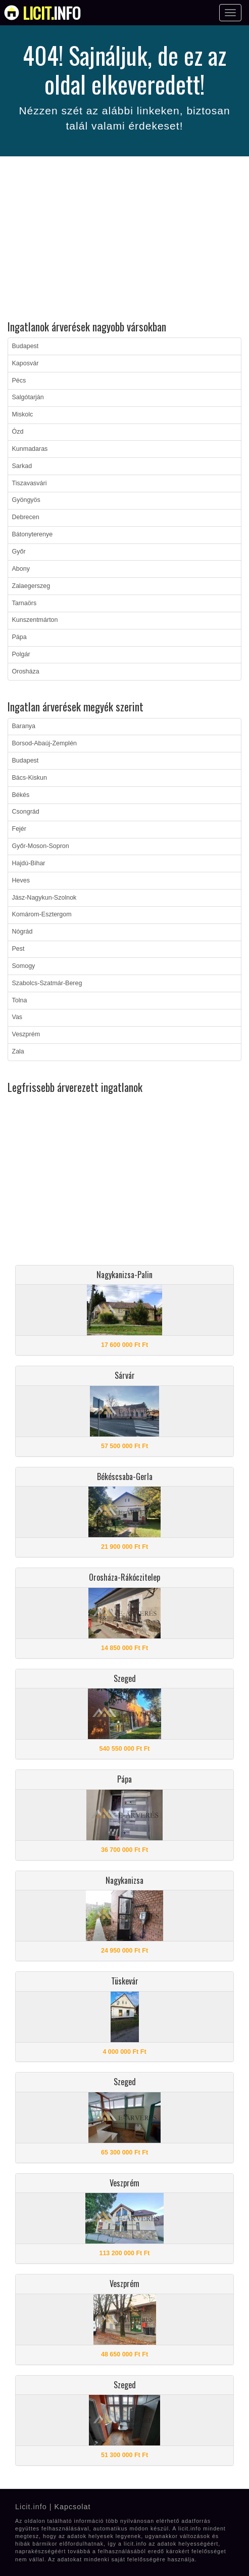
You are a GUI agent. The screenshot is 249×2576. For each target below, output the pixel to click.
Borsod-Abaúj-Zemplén (44, 743)
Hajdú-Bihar (28, 863)
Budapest (25, 346)
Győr (19, 551)
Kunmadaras (30, 448)
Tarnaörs (24, 603)
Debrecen (25, 517)
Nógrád (22, 931)
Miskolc (22, 414)
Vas (17, 1017)
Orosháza (25, 671)
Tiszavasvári (29, 483)
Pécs (19, 380)
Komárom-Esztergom (42, 914)
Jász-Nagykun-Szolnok (44, 897)
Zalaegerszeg (31, 585)
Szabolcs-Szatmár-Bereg (47, 983)
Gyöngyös (26, 499)
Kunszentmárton (35, 619)
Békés (21, 794)
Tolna (19, 1000)
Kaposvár (25, 363)
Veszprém (26, 1034)
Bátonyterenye (32, 534)
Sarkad (22, 466)
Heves (21, 880)
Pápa (19, 637)
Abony (21, 568)
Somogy (23, 965)
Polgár (21, 654)
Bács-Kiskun (29, 777)
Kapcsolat (72, 2507)
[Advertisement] (124, 240)
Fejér (19, 828)
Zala (18, 1051)
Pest (18, 948)
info (52, 12)
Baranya (24, 726)
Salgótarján (28, 397)
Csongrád (25, 811)
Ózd (18, 431)
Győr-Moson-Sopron (40, 846)
